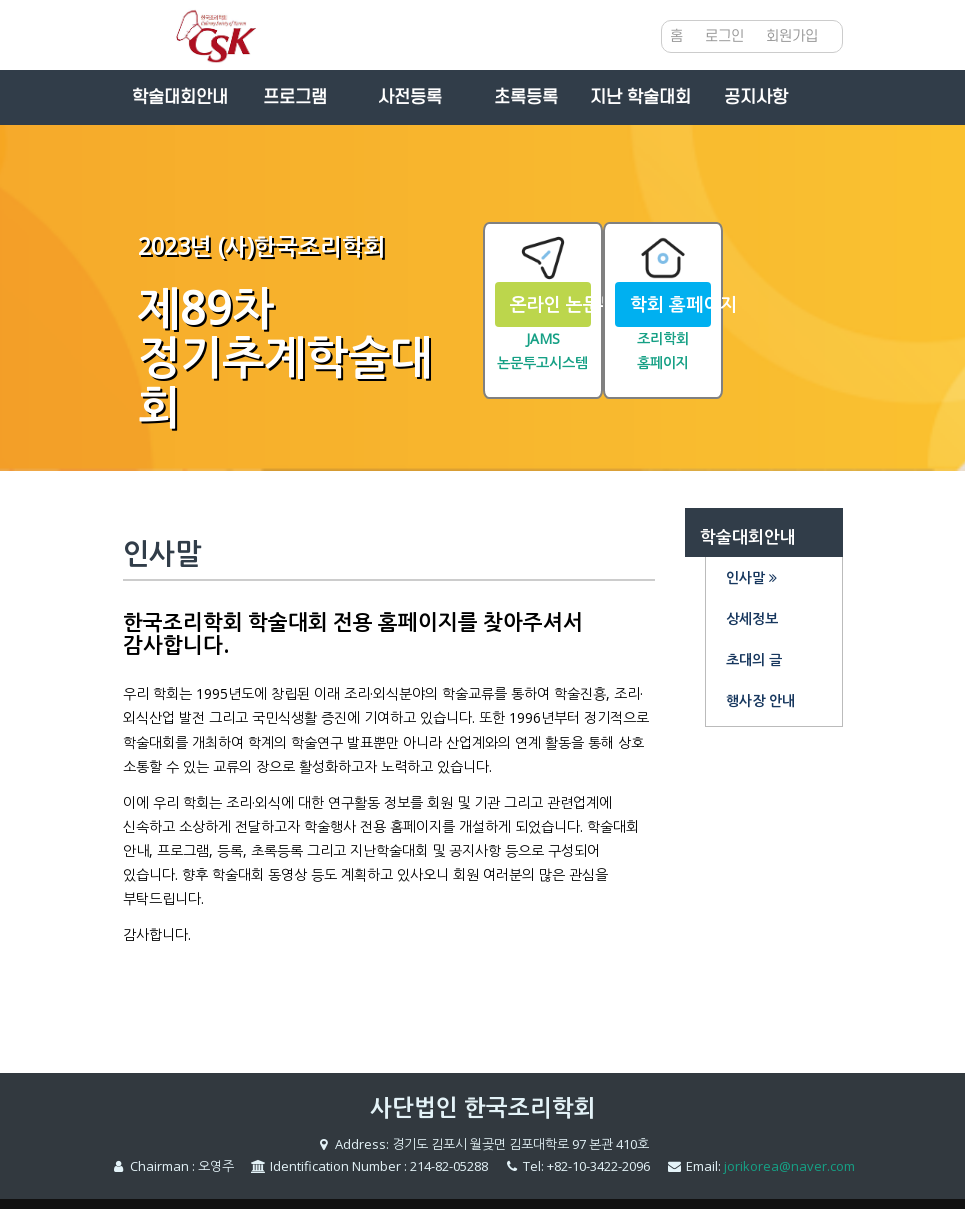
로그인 (724, 36)
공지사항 (756, 97)
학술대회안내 (180, 97)
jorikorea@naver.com (789, 1166)
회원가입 (792, 36)
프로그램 (295, 97)
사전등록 (410, 97)
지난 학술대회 (640, 97)
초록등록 (526, 97)
